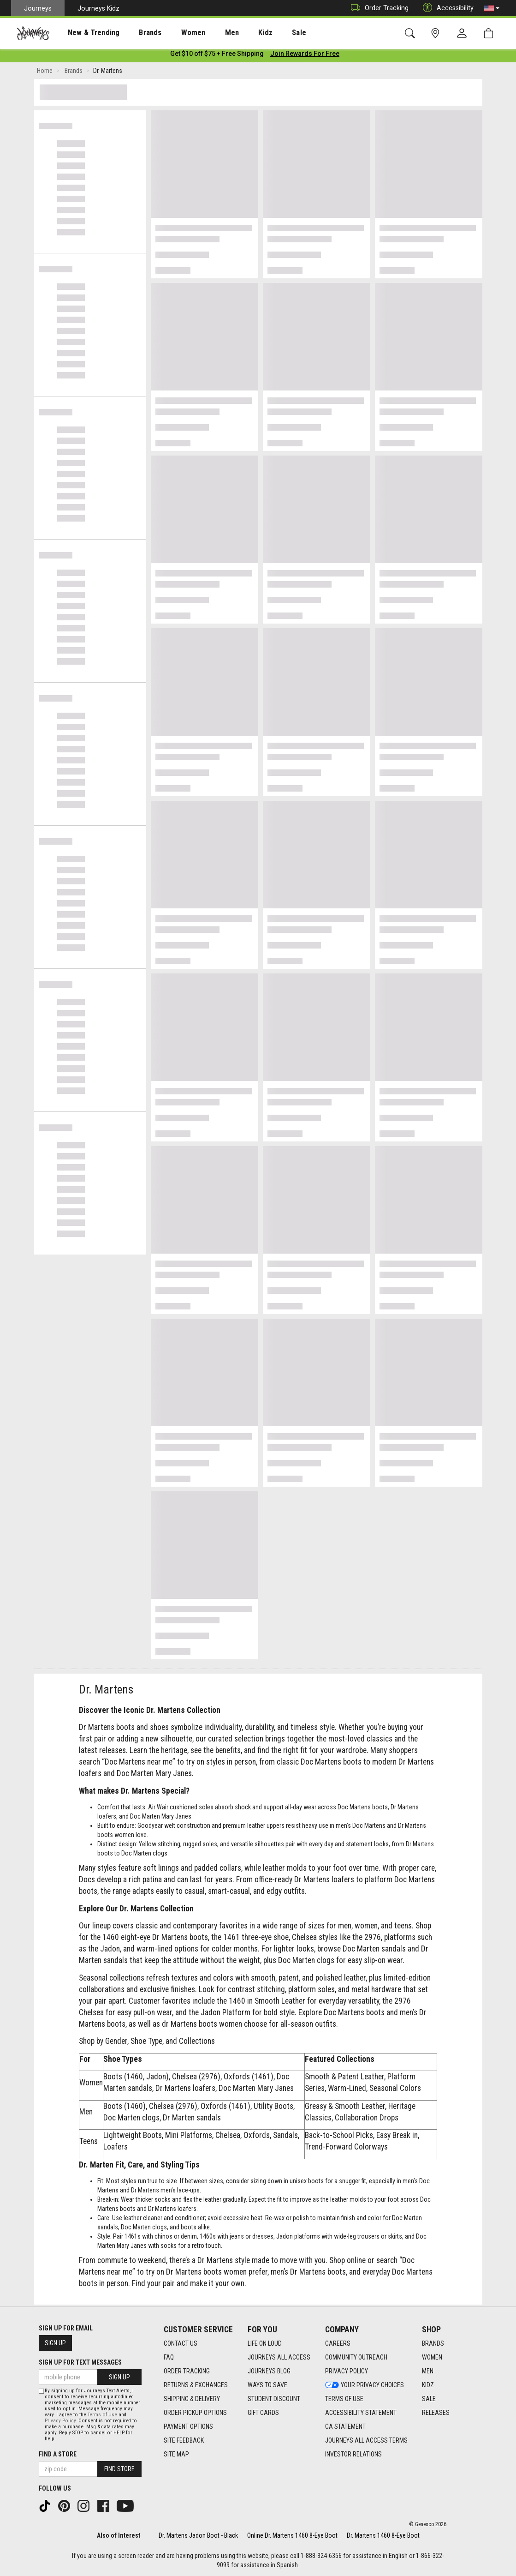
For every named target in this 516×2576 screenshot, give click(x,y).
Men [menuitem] (207, 33)
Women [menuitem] (173, 33)
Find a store (58, 2454)
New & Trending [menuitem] (84, 33)
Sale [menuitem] (266, 33)
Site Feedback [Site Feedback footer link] (184, 2440)
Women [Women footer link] (432, 2357)
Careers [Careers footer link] (337, 2343)
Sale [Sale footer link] (429, 2398)
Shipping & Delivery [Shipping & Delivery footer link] (192, 2398)
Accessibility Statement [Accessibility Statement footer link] (361, 2412)
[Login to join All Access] (217, 55)
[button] (491, 8)
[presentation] (85, 32)
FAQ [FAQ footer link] (169, 2357)
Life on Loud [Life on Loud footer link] (265, 2343)
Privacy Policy (60, 2421)
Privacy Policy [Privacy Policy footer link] (346, 2371)
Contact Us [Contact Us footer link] (180, 2343)
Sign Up (55, 2343)
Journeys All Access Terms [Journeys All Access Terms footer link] (366, 2440)
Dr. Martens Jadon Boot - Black (198, 2535)
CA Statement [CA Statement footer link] (345, 2426)
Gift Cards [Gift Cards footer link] (263, 2412)
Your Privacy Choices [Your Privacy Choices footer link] (364, 2385)
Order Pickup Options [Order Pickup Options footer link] (195, 2412)
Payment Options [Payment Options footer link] (188, 2426)
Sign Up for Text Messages (80, 2362)
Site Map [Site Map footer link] (176, 2454)
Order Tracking (377, 8)
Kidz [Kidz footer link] (428, 2385)
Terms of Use (102, 2415)
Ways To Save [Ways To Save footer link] (267, 2385)
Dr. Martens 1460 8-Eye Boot (383, 2535)
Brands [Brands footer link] (433, 2343)
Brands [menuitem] (136, 33)
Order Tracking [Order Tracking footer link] (187, 2371)
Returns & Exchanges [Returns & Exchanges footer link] (196, 2385)
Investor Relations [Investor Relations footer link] (353, 2454)
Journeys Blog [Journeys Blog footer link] (269, 2371)
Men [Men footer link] (427, 2371)
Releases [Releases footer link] (436, 2412)
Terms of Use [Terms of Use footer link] (344, 2398)
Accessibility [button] (446, 8)
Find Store (119, 2469)
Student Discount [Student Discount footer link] (274, 2398)
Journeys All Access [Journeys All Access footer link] (279, 2357)
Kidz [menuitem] (237, 33)
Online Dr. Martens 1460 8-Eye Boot (292, 2535)
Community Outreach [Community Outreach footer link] (356, 2357)
